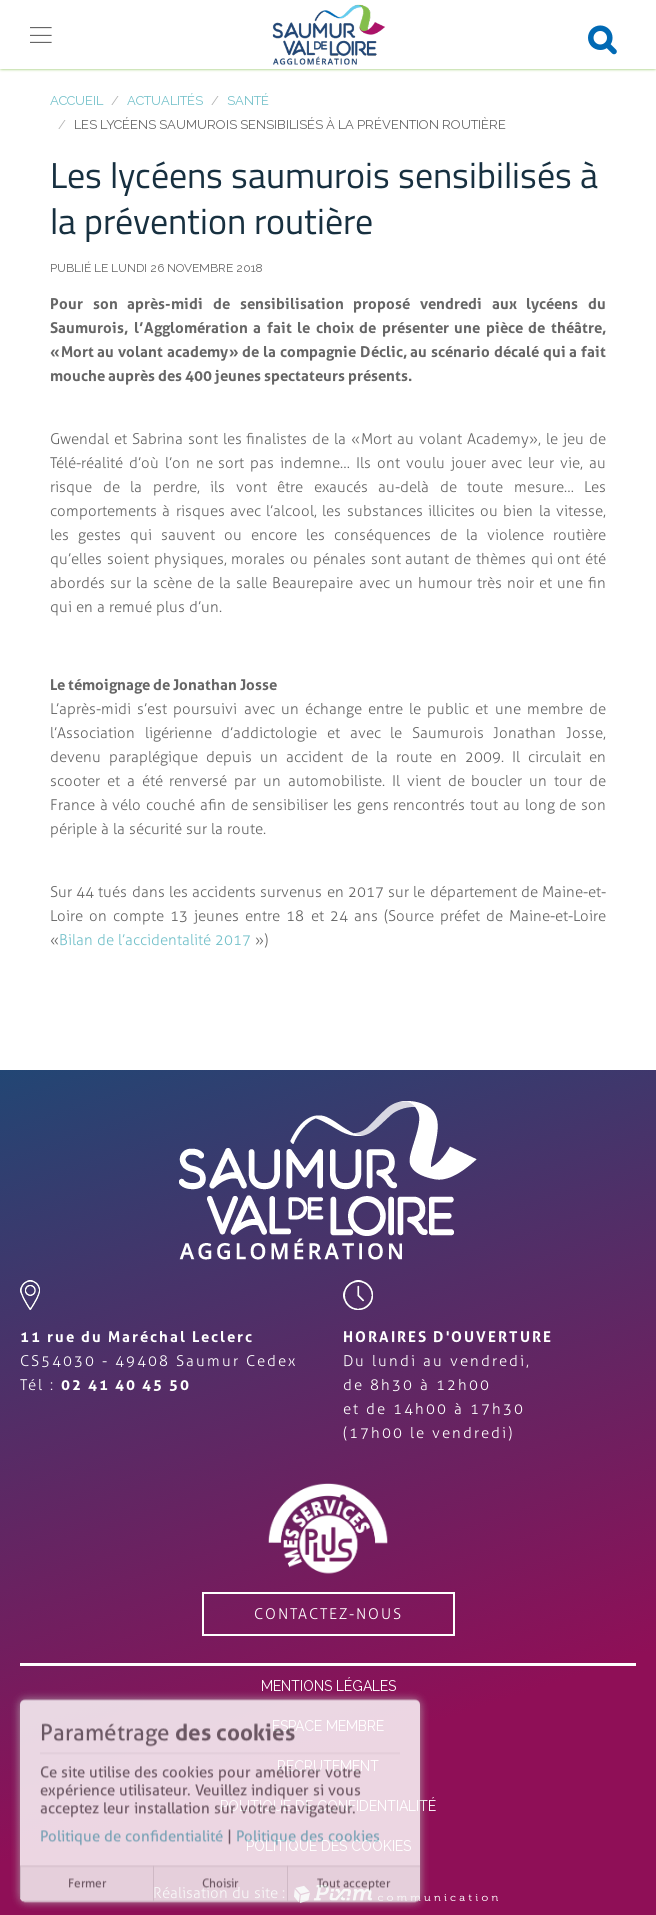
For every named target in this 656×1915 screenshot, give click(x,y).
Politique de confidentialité (131, 1840)
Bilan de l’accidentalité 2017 (157, 940)
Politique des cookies (308, 1840)
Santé (248, 100)
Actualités (165, 100)
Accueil (76, 100)
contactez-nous (328, 1614)
